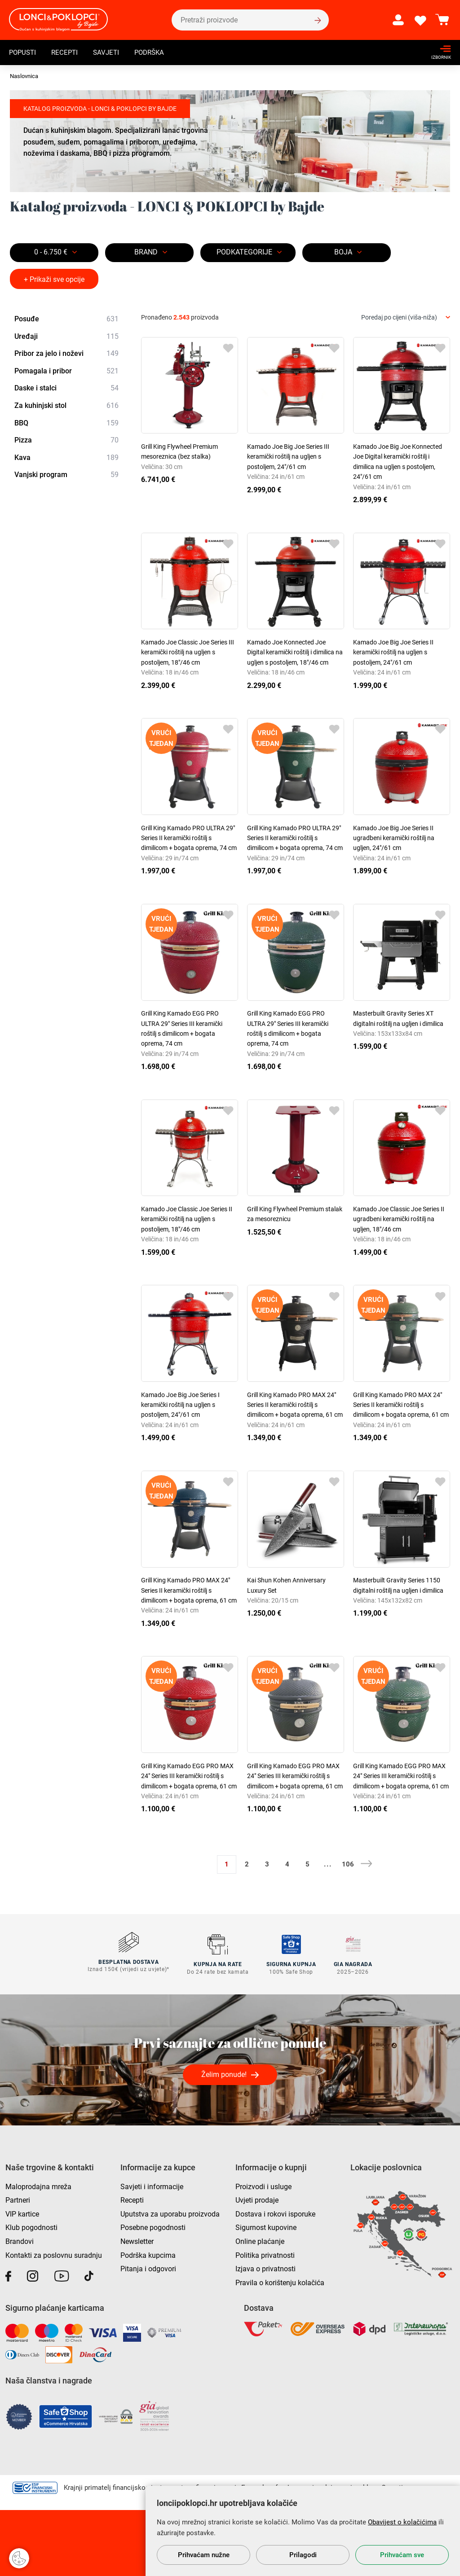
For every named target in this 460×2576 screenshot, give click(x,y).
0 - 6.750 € (50, 252)
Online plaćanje (259, 2239)
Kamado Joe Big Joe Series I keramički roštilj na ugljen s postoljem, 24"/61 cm (180, 1405)
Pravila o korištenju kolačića (279, 2280)
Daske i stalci (66, 388)
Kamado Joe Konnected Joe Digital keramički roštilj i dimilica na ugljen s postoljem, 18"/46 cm (295, 652)
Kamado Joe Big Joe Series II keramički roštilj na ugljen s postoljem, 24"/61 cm (393, 652)
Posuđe (66, 319)
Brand (146, 252)
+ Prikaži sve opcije (54, 279)
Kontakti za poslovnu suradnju (53, 2252)
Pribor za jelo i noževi (66, 353)
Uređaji (66, 336)
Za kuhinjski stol (66, 406)
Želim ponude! (224, 2072)
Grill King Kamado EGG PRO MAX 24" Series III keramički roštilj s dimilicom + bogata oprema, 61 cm (189, 1776)
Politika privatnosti (265, 2252)
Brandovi (19, 2239)
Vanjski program (66, 475)
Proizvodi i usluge (263, 2184)
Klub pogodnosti (31, 2225)
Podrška (155, 52)
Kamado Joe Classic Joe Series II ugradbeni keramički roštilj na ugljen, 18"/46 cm (398, 1219)
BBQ (66, 423)
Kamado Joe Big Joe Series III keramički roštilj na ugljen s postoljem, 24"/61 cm (288, 456)
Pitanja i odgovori (148, 2266)
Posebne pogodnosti (153, 2225)
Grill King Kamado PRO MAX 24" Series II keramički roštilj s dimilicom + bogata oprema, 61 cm (295, 1405)
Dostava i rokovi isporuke (275, 2212)
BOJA (343, 252)
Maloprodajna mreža (38, 2184)
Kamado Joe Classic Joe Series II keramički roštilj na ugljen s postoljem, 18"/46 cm (186, 1219)
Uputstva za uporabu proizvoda (170, 2212)
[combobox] (405, 317)
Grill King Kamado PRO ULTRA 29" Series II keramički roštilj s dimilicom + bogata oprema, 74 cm (189, 838)
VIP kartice (22, 2212)
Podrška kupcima (148, 2252)
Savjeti (110, 52)
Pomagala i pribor (66, 371)
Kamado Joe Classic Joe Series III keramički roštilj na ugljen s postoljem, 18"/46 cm (187, 652)
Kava (66, 458)
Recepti (67, 52)
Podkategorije (244, 252)
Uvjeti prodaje (257, 2198)
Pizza (66, 440)
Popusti (23, 52)
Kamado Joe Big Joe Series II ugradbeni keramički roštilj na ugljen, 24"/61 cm (393, 838)
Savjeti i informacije (151, 2184)
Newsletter (137, 2239)
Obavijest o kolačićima (402, 2522)
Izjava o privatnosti (265, 2266)
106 (348, 1864)
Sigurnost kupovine (265, 2225)
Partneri (17, 2198)
